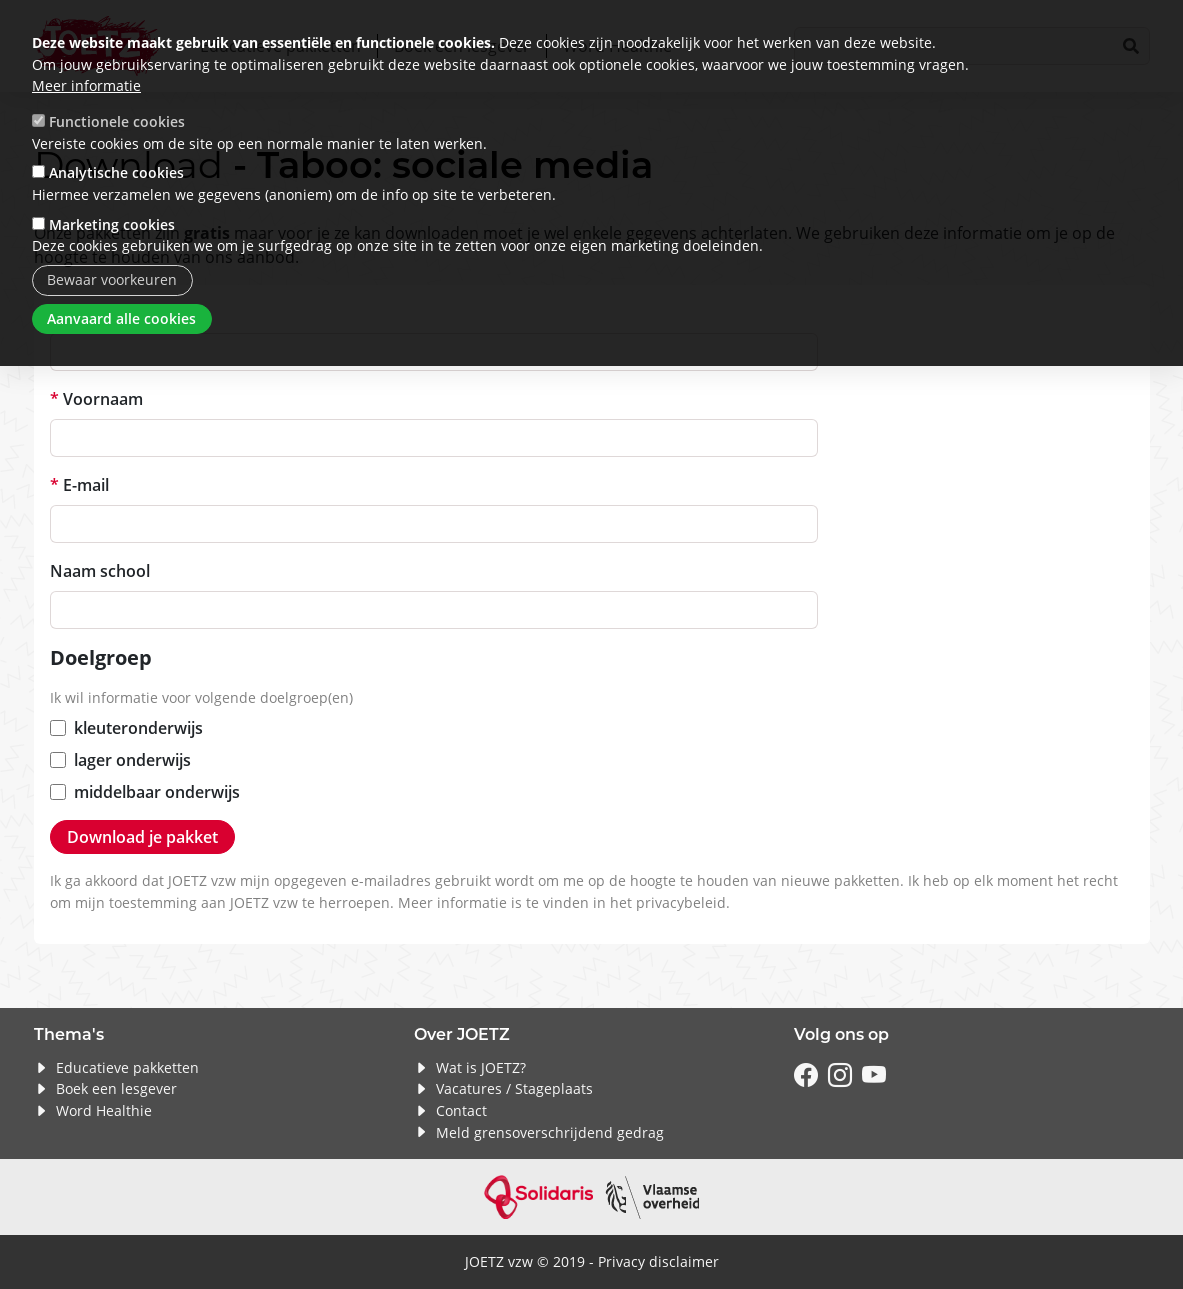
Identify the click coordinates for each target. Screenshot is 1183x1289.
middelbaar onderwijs (157, 792)
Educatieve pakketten (127, 1067)
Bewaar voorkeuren (112, 279)
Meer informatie (86, 85)
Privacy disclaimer (658, 1261)
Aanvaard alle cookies (121, 318)
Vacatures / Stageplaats (514, 1088)
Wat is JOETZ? (481, 1067)
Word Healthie (104, 1110)
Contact (461, 1110)
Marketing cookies (112, 224)
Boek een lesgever (116, 1088)
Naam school (100, 571)
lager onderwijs (132, 760)
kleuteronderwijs (138, 728)
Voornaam (103, 399)
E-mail (86, 485)
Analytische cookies (116, 172)
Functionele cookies (117, 121)
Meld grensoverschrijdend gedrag (550, 1132)
